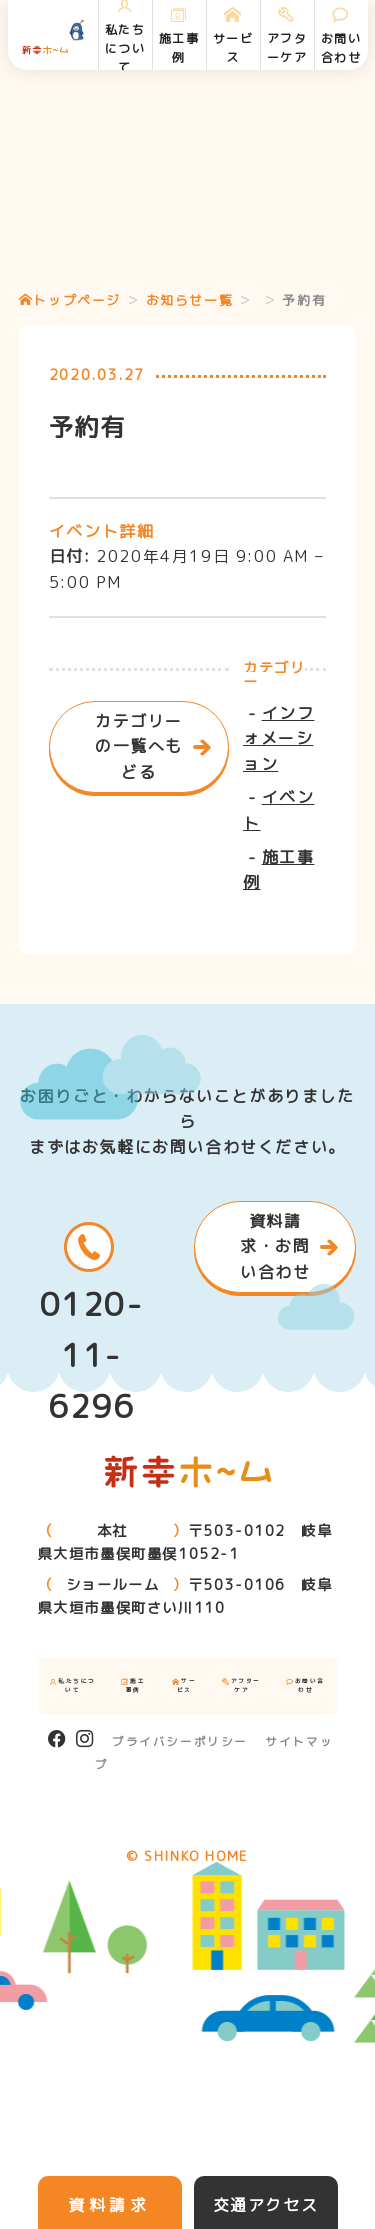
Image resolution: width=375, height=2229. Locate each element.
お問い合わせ (305, 1685)
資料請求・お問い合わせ (275, 1246)
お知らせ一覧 (190, 300)
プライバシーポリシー (180, 1742)
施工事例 (133, 1685)
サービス (184, 1685)
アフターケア (241, 1685)
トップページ (70, 300)
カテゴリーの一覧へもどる (139, 746)
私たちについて (72, 1685)
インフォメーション (278, 738)
